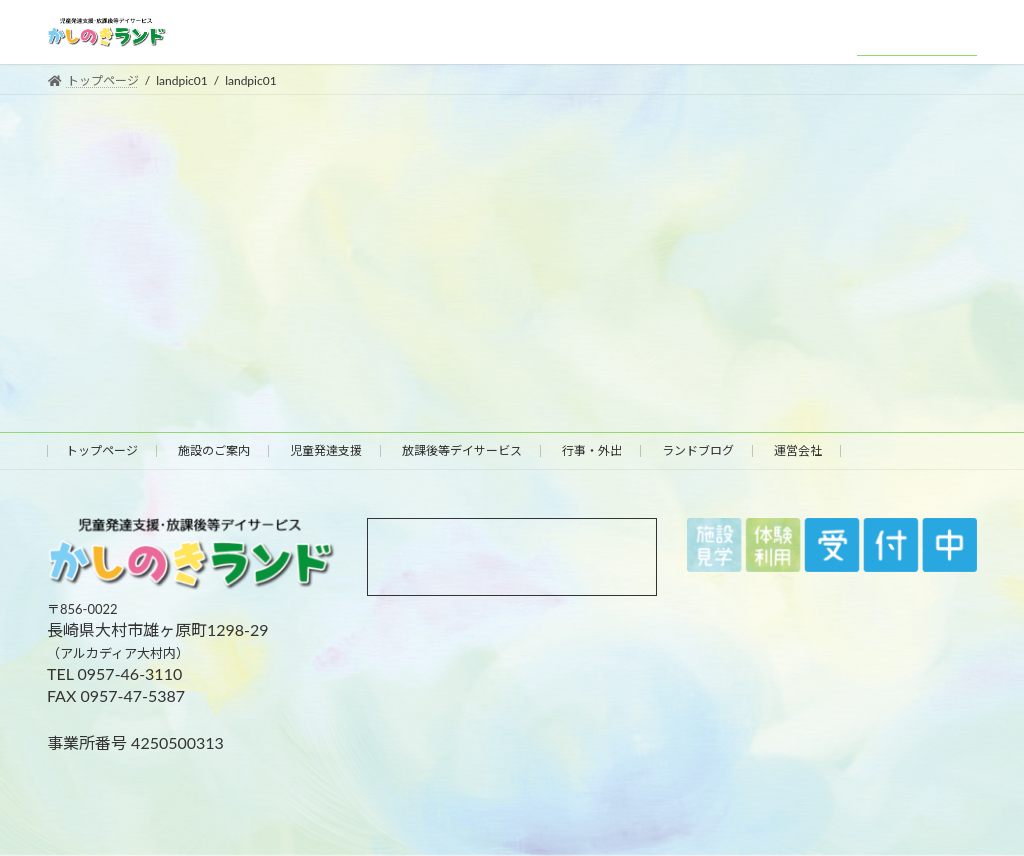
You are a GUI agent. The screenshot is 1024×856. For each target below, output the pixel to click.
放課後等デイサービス (462, 450)
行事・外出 (592, 450)
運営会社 (798, 450)
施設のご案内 (214, 450)
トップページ (102, 450)
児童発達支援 (326, 450)
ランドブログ (698, 450)
